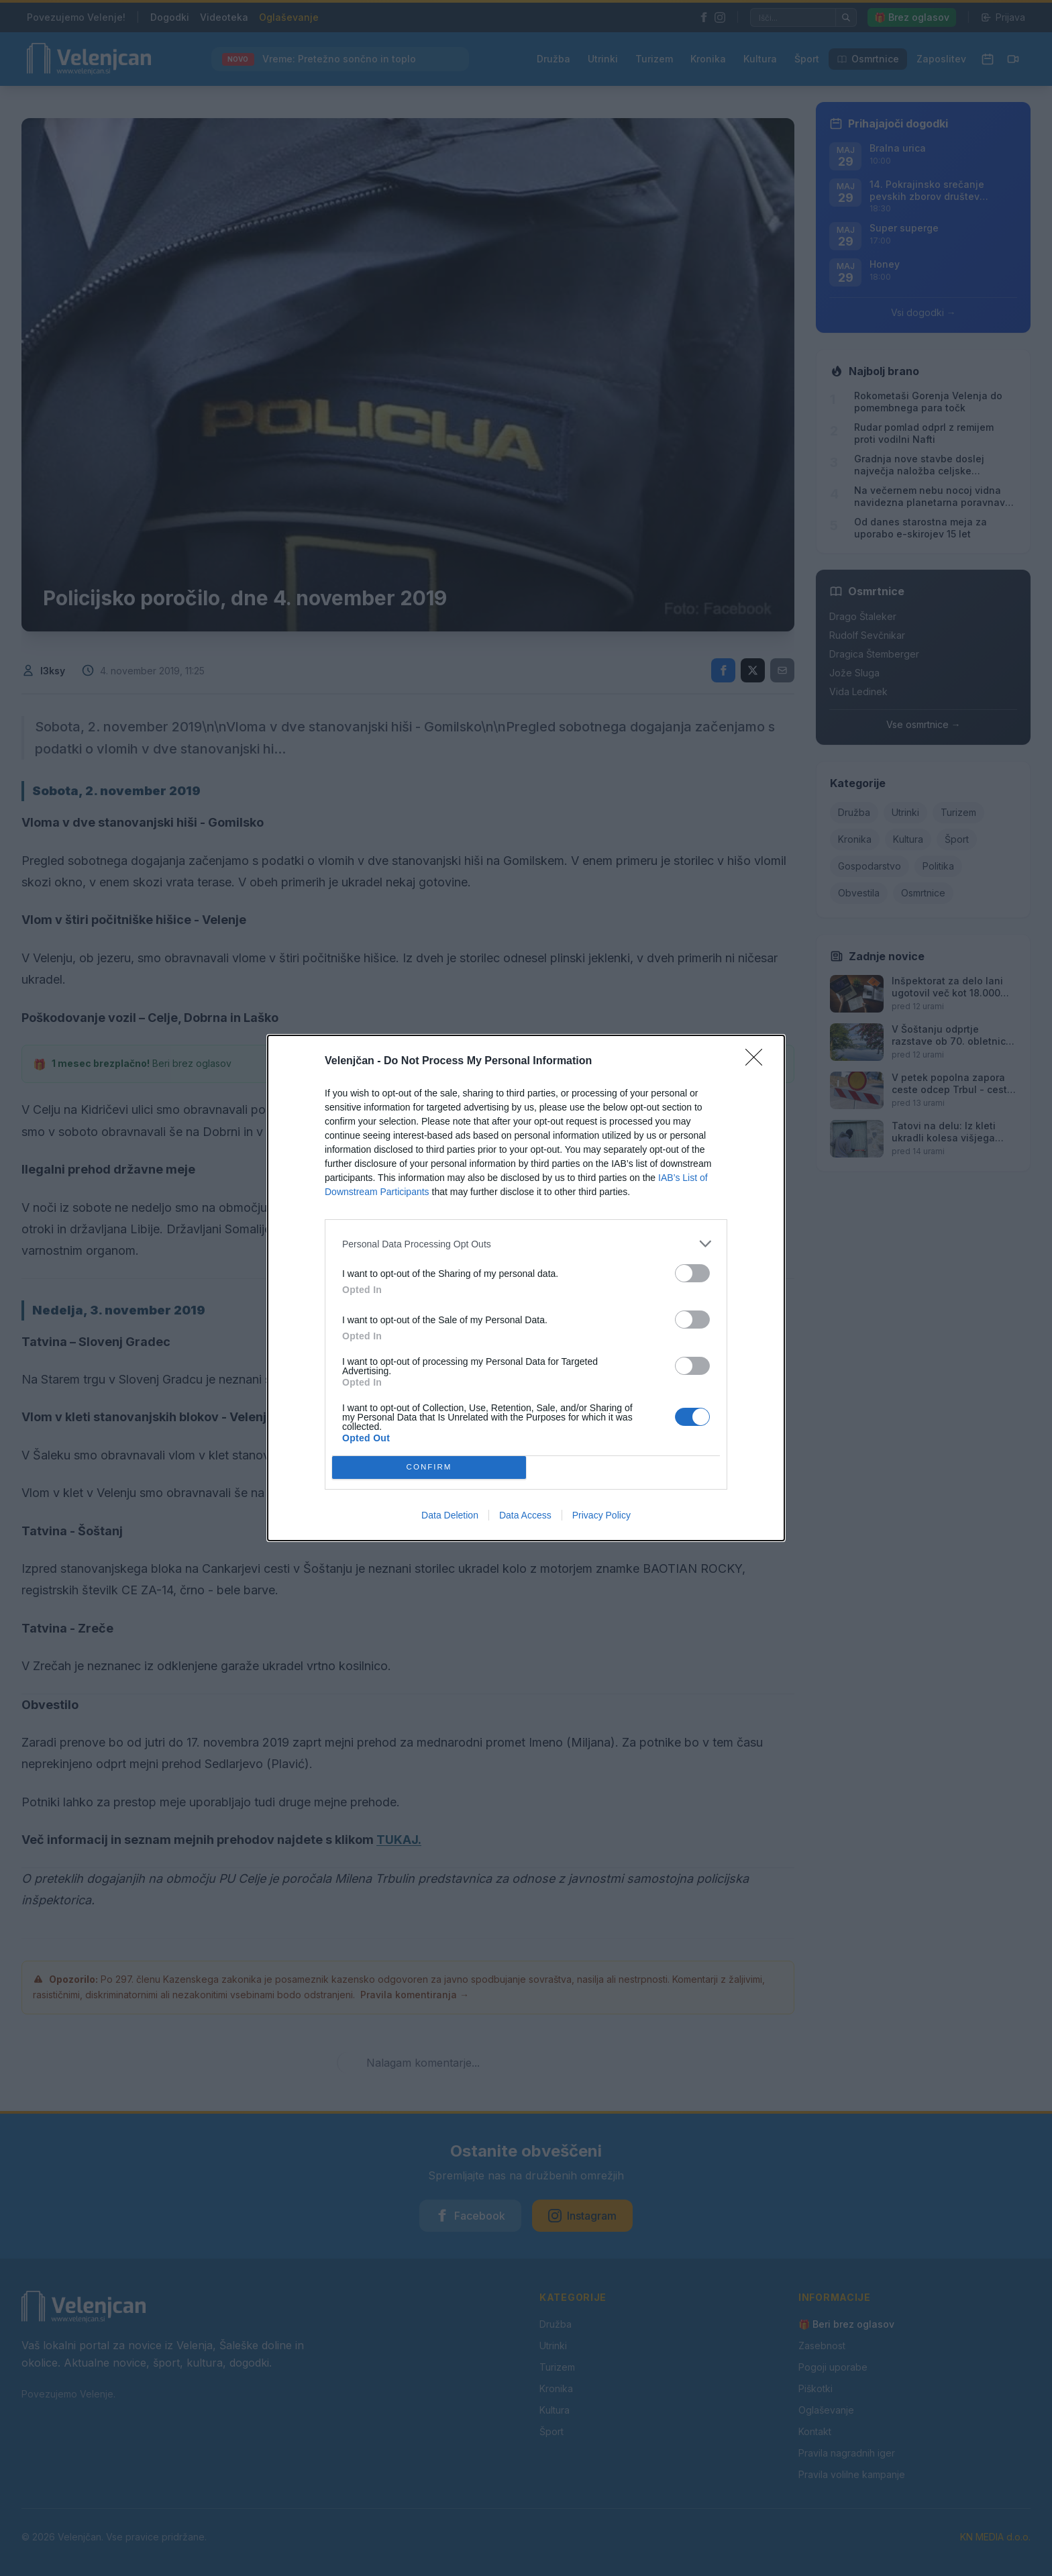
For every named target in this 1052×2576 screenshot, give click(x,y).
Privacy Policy (601, 1515)
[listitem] (526, 1244)
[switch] (692, 1273)
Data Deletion (449, 1515)
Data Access (525, 1515)
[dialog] (526, 1288)
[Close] (758, 1061)
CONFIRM (429, 1468)
